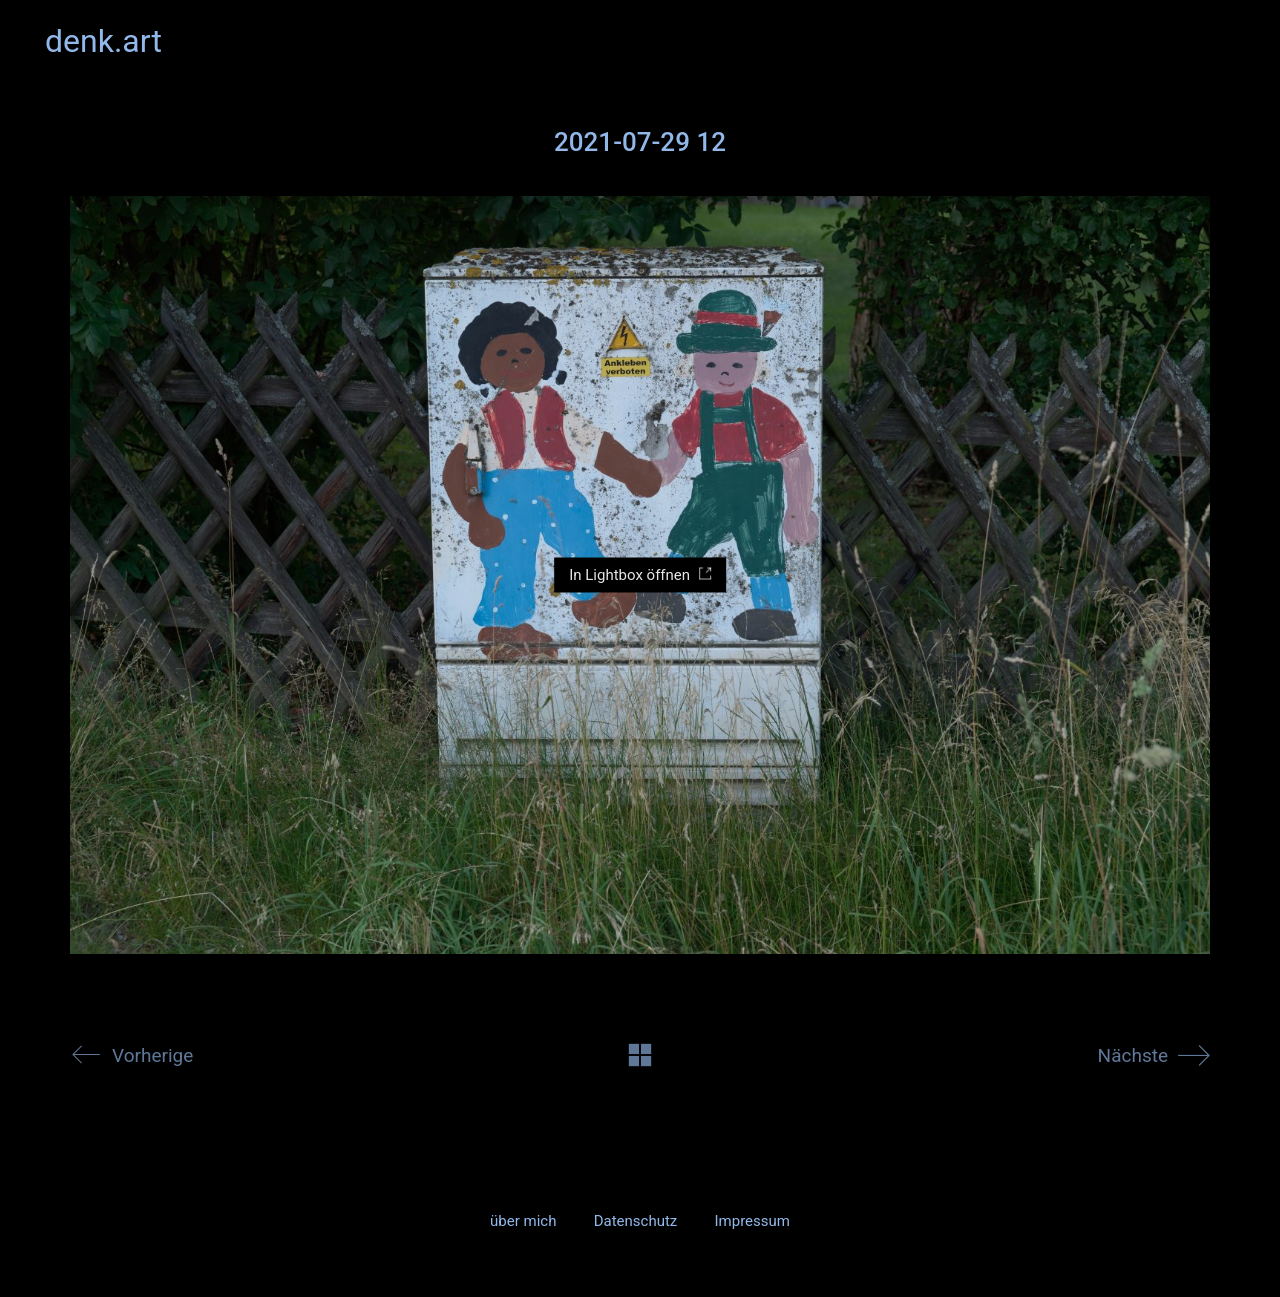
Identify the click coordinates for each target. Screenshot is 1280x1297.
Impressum (751, 1221)
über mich (523, 1221)
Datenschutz (636, 1221)
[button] (1223, 41)
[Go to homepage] (103, 41)
